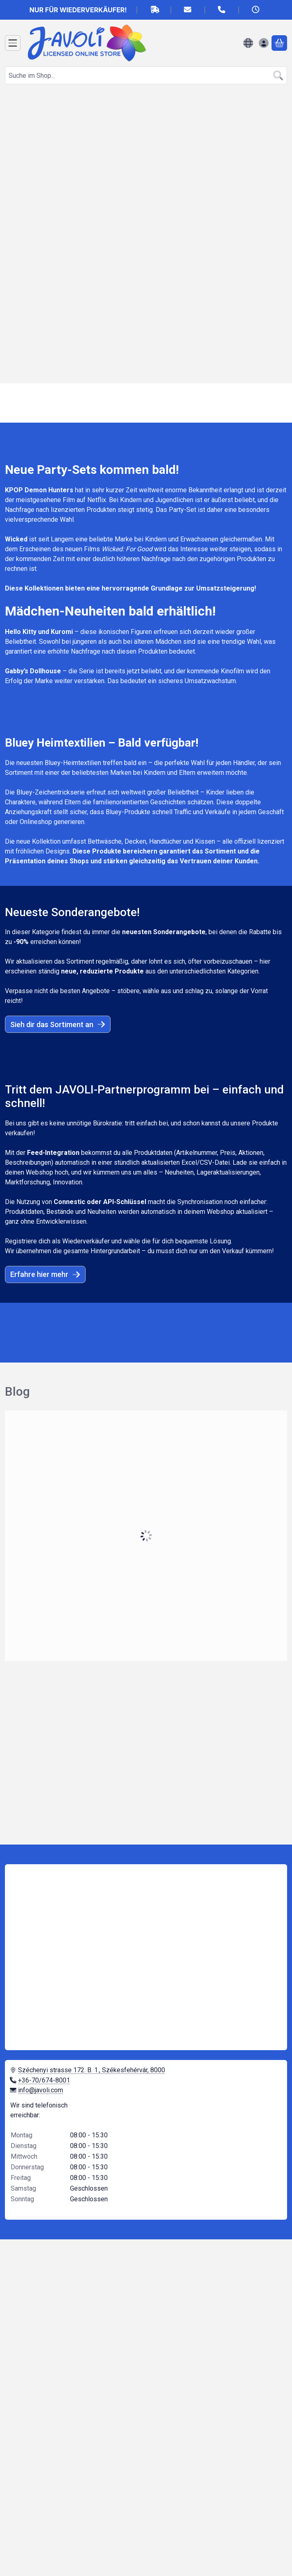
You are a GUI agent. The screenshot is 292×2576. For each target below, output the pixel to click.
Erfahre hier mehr (45, 1274)
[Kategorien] (12, 43)
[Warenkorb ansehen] (279, 43)
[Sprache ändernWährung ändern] (248, 43)
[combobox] (146, 75)
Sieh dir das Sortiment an (57, 1024)
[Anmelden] (264, 43)
